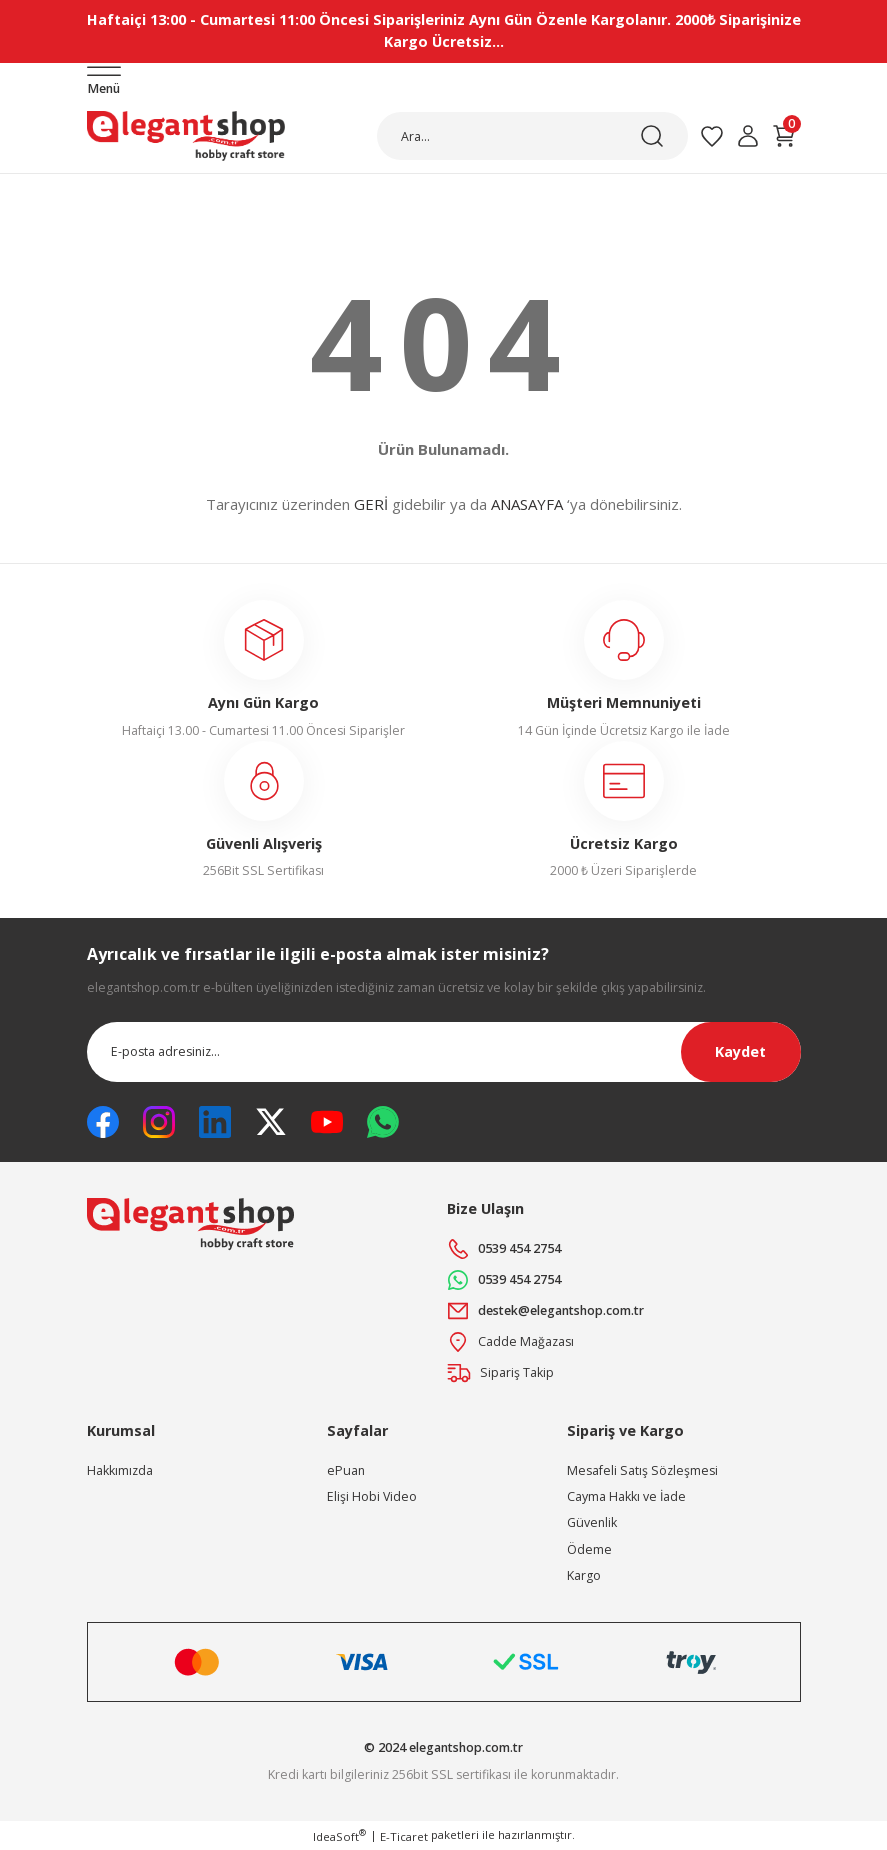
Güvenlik (592, 1522)
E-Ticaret (404, 1836)
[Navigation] (104, 82)
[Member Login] (748, 136)
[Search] (532, 136)
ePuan (346, 1470)
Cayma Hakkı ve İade (626, 1496)
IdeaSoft (339, 1836)
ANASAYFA (527, 504)
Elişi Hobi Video (372, 1496)
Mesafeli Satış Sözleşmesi (642, 1470)
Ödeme (589, 1549)
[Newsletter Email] (444, 1052)
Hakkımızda (120, 1470)
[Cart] (784, 136)
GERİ (371, 504)
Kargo (584, 1575)
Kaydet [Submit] (740, 1051)
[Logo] (186, 136)
